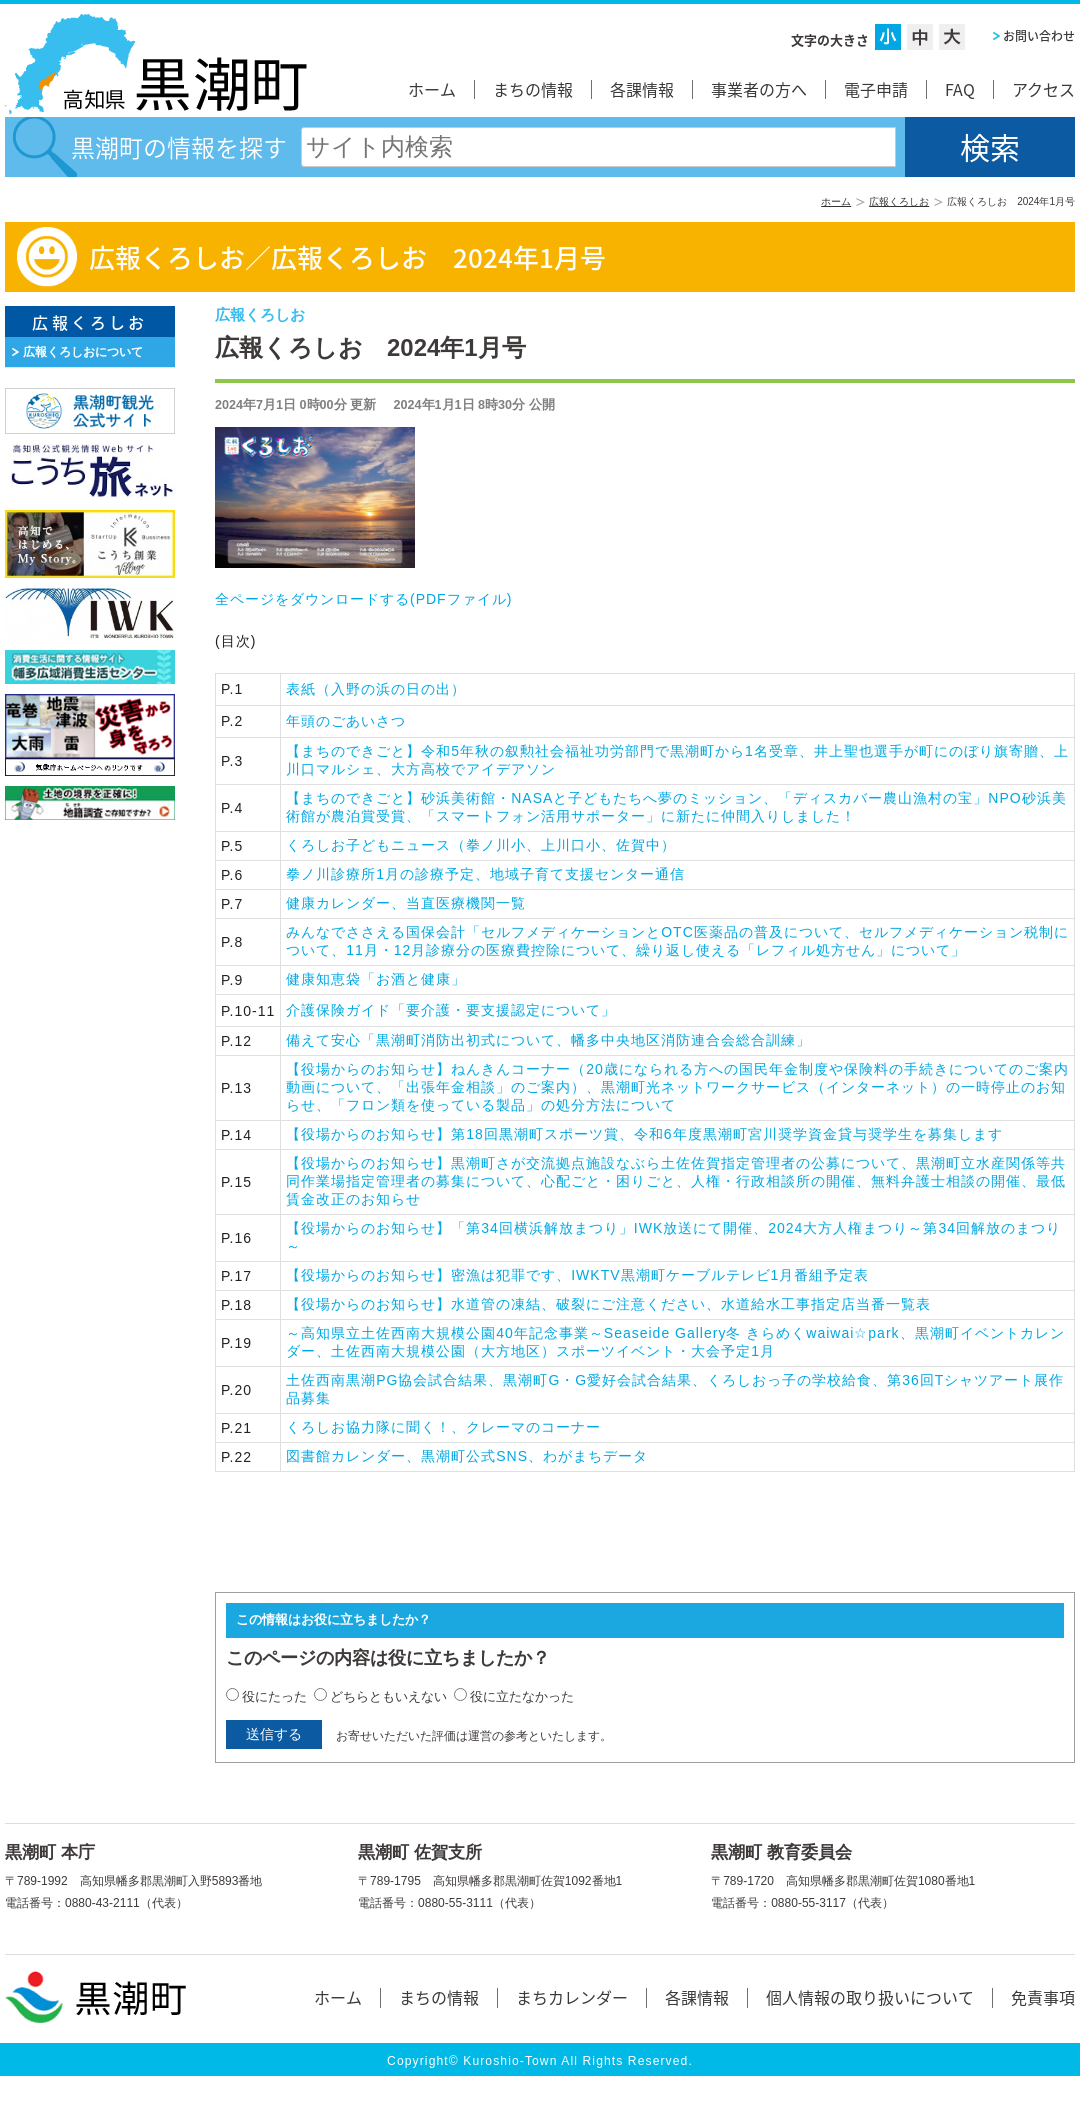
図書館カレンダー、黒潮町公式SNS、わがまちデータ (467, 1456)
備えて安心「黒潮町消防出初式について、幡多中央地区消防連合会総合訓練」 (548, 1040)
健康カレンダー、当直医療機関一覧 (406, 903)
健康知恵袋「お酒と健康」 (376, 979)
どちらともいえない (388, 1696)
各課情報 (642, 89)
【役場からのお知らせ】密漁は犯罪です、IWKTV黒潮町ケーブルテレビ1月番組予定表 (577, 1275)
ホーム (432, 89)
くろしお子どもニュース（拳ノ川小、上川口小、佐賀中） (481, 845)
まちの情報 (533, 89)
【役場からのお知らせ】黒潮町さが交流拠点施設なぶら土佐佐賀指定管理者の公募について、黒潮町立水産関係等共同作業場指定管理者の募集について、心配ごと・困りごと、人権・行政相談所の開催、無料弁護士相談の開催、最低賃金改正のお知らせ (676, 1181)
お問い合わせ (1039, 36)
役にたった (274, 1696)
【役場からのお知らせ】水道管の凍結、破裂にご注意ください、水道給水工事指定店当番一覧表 (608, 1304)
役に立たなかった (522, 1696)
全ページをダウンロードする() (363, 599)
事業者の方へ (759, 89)
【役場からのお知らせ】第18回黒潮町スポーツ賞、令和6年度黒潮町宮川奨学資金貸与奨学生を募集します (644, 1134)
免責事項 (1043, 1997)
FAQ (960, 89)
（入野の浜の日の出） (376, 689)
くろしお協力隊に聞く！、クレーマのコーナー (443, 1427)
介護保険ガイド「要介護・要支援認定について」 (451, 1010)
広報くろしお (899, 201)
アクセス (1043, 89)
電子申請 (876, 89)
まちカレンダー (572, 1997)
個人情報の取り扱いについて (870, 1997)
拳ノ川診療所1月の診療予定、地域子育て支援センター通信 (485, 874)
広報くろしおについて (83, 352)
